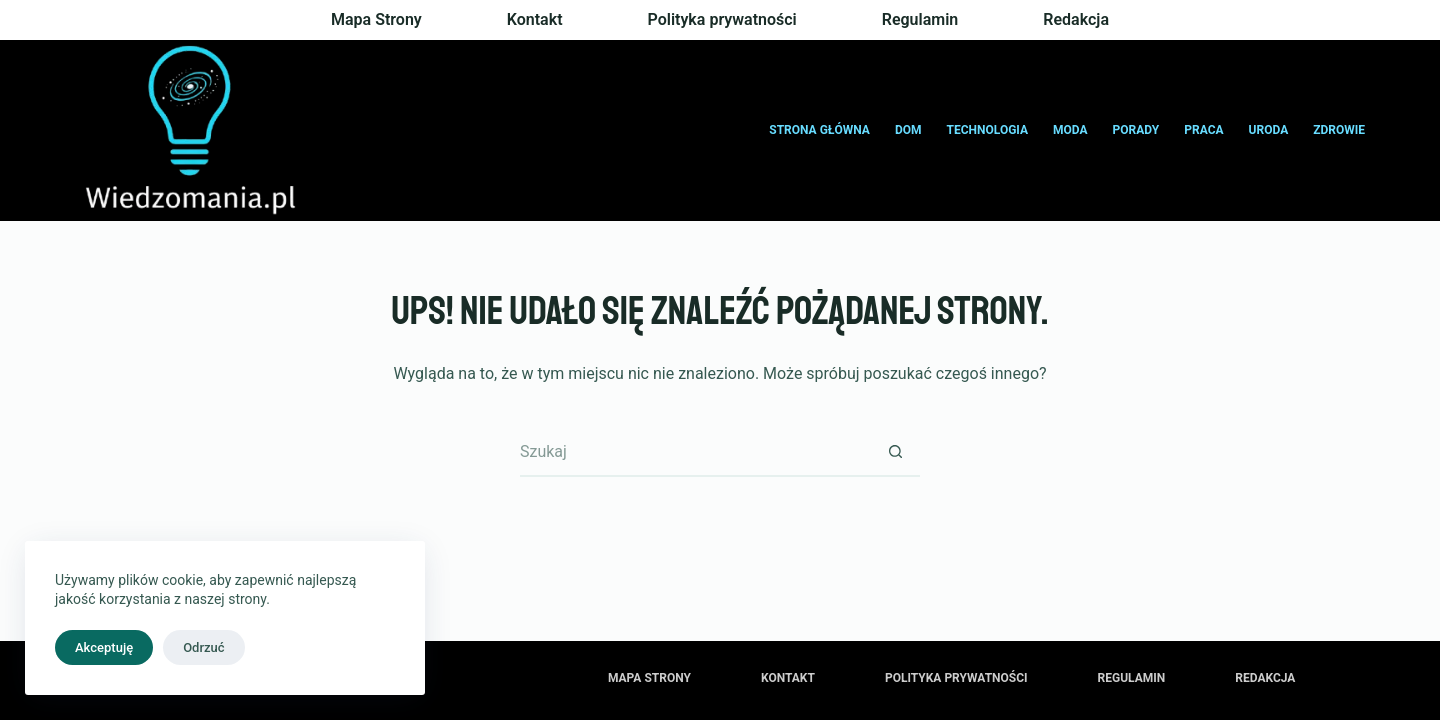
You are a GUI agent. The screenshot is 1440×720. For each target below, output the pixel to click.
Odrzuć (203, 647)
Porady (1136, 130)
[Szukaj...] (695, 452)
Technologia (988, 130)
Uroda (1269, 130)
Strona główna (819, 130)
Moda (1070, 130)
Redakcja (1076, 19)
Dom (908, 130)
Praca (1203, 130)
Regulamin (920, 19)
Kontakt (535, 19)
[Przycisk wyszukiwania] (895, 452)
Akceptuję (104, 647)
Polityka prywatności (722, 19)
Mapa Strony (376, 19)
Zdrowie (1339, 130)
